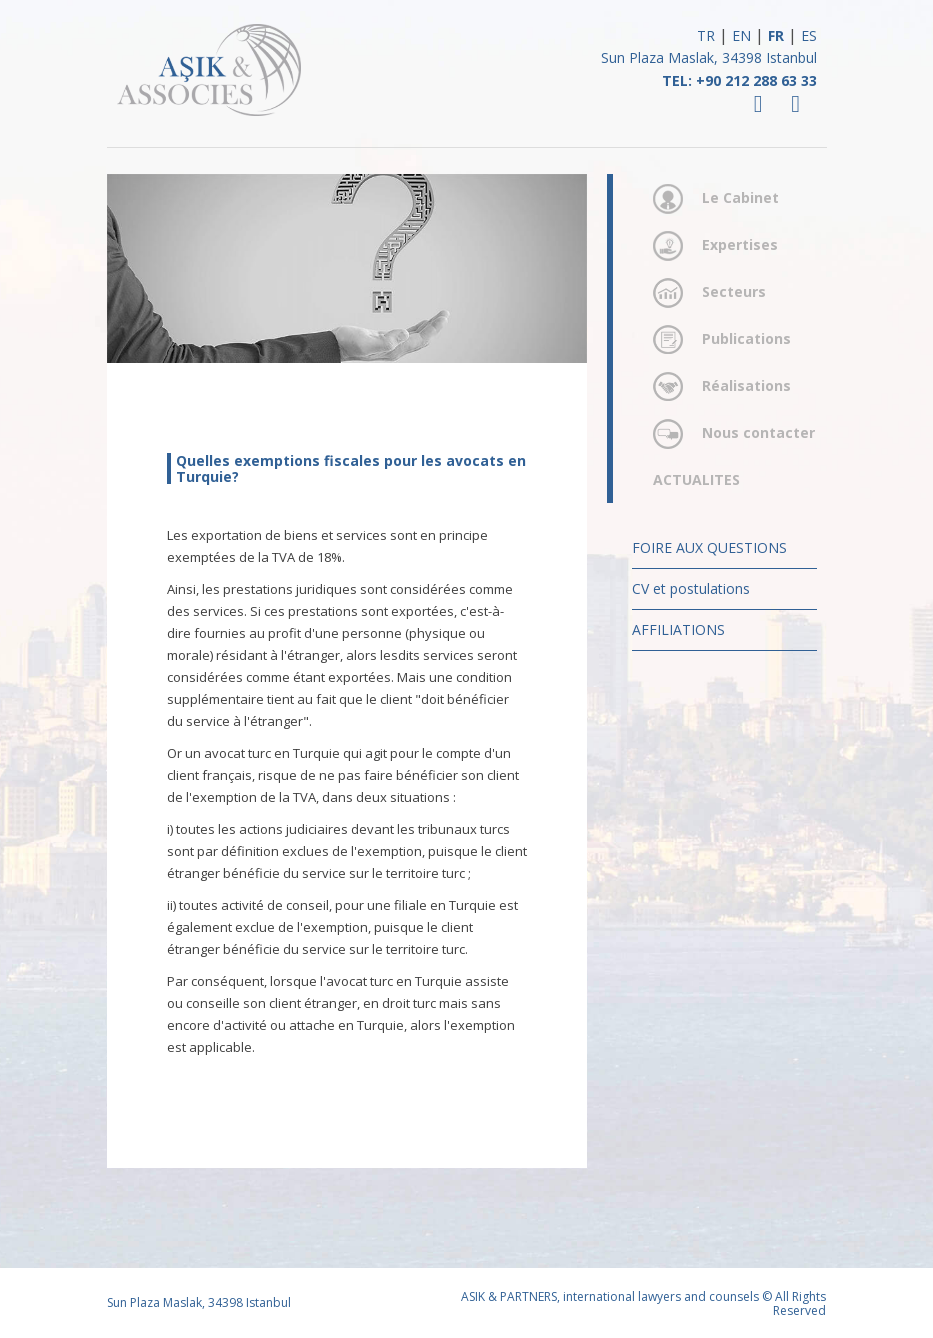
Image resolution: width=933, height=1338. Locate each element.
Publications (746, 338)
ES (809, 35)
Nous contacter (758, 432)
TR (706, 35)
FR (776, 35)
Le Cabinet (740, 197)
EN (741, 35)
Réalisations (746, 385)
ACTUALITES (696, 479)
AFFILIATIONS (678, 629)
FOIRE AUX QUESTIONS (709, 547)
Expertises (740, 244)
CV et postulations (691, 588)
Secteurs (734, 291)
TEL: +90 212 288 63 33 (739, 80)
